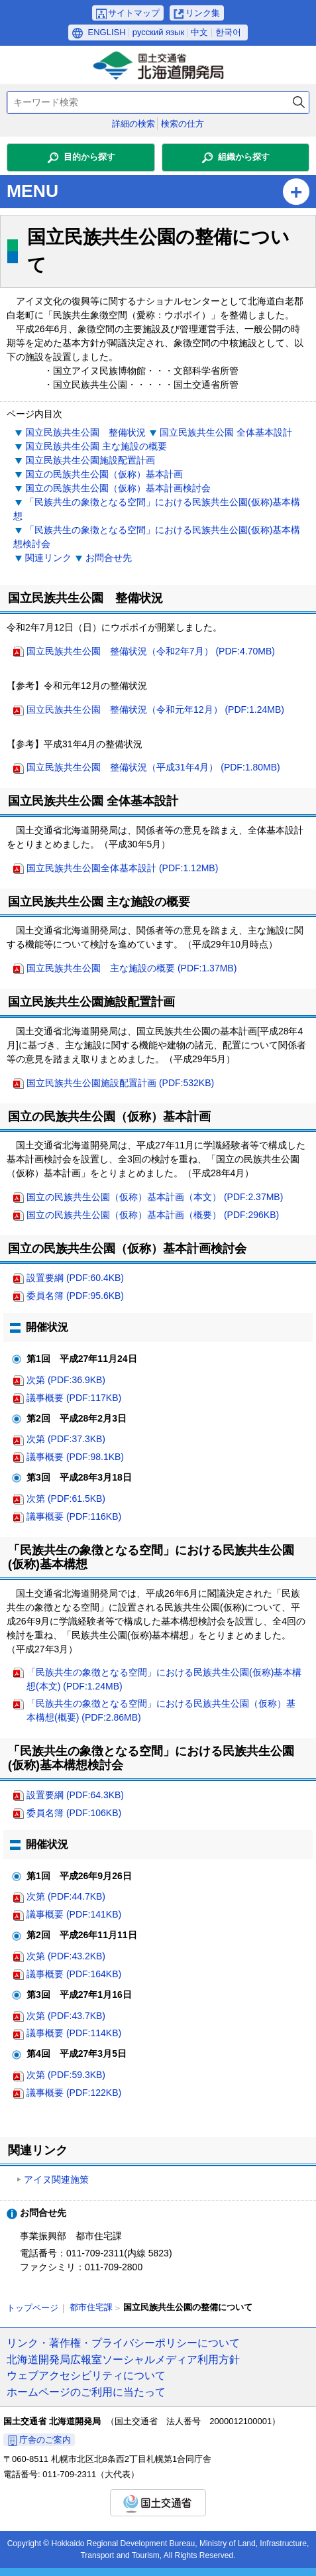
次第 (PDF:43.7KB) (65, 2015)
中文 (199, 32)
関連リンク (48, 557)
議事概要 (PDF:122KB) (73, 2092)
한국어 (228, 32)
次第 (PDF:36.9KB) (65, 1380)
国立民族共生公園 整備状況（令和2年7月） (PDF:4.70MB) (150, 651)
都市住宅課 (91, 2307)
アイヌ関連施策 (56, 2179)
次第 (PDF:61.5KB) (65, 1498)
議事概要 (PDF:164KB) (73, 1974)
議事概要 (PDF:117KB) (73, 1397)
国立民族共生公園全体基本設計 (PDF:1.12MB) (122, 868)
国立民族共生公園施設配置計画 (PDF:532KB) (120, 1082)
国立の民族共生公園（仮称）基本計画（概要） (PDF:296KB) (152, 1214)
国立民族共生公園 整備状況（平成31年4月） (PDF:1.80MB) (153, 767)
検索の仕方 (182, 124)
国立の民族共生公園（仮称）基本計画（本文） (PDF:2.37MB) (154, 1197)
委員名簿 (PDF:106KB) (73, 1813)
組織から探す (244, 157)
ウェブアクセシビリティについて (86, 2375)
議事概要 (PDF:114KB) (73, 2033)
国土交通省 (158, 2502)
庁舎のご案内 (45, 2440)
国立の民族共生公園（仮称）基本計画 (104, 474)
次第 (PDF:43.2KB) (65, 1956)
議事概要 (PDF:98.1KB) (75, 1456)
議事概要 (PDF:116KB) (73, 1516)
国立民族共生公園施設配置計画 (90, 460)
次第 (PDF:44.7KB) (65, 1896)
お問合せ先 (108, 557)
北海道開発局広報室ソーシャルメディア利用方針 (123, 2359)
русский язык (158, 32)
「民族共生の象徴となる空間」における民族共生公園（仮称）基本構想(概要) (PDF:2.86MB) (160, 1710)
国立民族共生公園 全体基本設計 (226, 432)
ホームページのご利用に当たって (86, 2392)
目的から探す (89, 157)
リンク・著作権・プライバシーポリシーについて (123, 2343)
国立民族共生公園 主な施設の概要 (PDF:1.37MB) (131, 968)
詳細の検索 (133, 124)
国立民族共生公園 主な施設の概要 (96, 446)
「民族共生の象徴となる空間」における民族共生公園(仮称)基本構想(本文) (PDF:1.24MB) (163, 1679)
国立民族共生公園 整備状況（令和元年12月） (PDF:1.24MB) (155, 709)
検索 (299, 102)
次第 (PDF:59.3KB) (65, 2074)
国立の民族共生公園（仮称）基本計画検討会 (118, 488)
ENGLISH (107, 32)
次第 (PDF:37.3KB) (65, 1439)
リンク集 (202, 13)
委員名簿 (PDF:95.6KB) (75, 1295)
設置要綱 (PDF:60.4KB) (75, 1277)
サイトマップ (134, 13)
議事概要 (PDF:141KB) (73, 1914)
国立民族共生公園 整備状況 (85, 432)
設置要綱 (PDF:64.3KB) (75, 1795)
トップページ (32, 2308)
